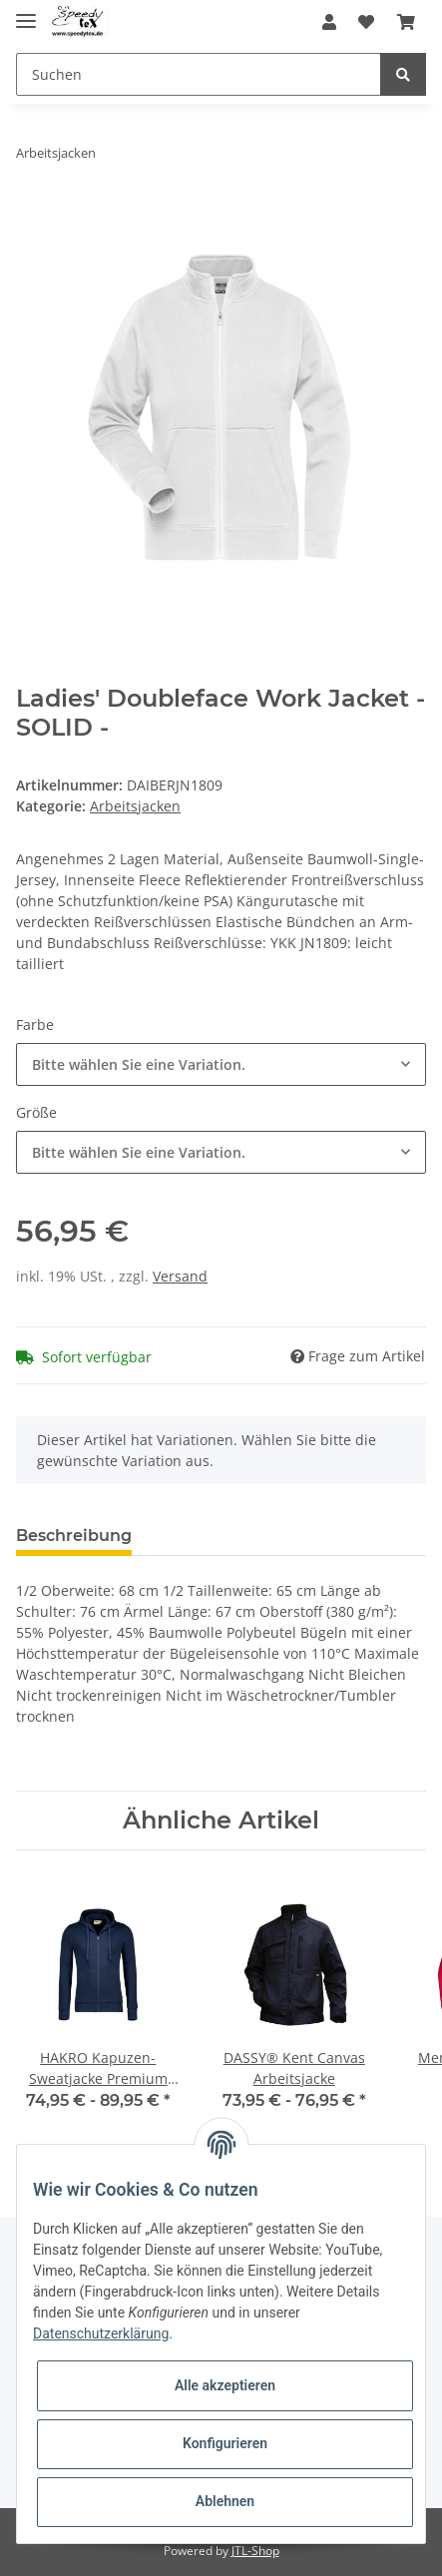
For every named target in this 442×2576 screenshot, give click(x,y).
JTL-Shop (255, 2550)
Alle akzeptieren (225, 2385)
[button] (329, 22)
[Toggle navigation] (26, 12)
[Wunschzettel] (366, 22)
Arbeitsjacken (135, 805)
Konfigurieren (225, 2443)
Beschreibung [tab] (74, 1535)
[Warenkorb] (406, 22)
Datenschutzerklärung (101, 2333)
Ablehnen (225, 2501)
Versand (180, 1276)
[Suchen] (198, 74)
